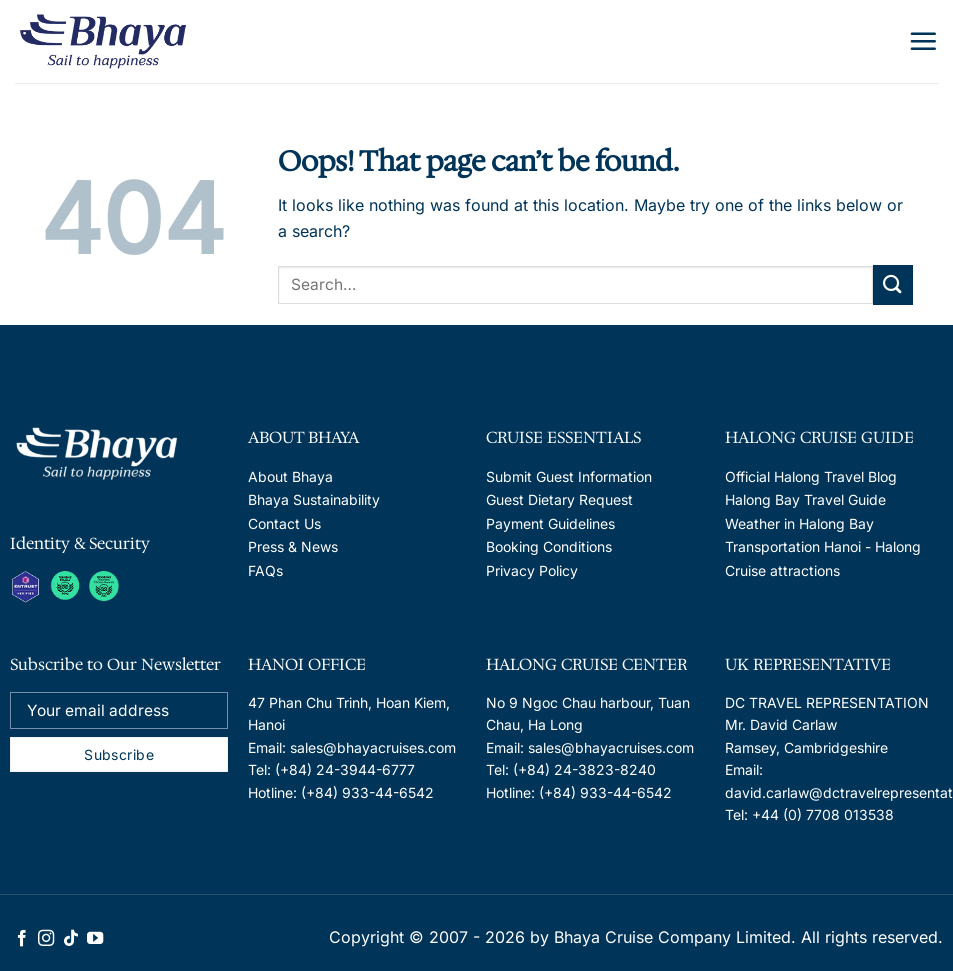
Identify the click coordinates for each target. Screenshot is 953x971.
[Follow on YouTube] (95, 939)
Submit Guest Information (569, 476)
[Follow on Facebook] (22, 939)
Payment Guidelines (550, 523)
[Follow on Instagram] (46, 939)
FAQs (265, 570)
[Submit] (893, 284)
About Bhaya (290, 476)
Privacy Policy (532, 570)
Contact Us (284, 523)
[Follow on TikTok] (71, 939)
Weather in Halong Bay (799, 523)
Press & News (293, 546)
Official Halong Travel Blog (811, 476)
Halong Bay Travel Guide (805, 499)
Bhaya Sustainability (314, 499)
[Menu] (923, 41)
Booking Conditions (549, 546)
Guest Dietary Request (559, 499)
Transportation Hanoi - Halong (823, 546)
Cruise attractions (782, 570)
